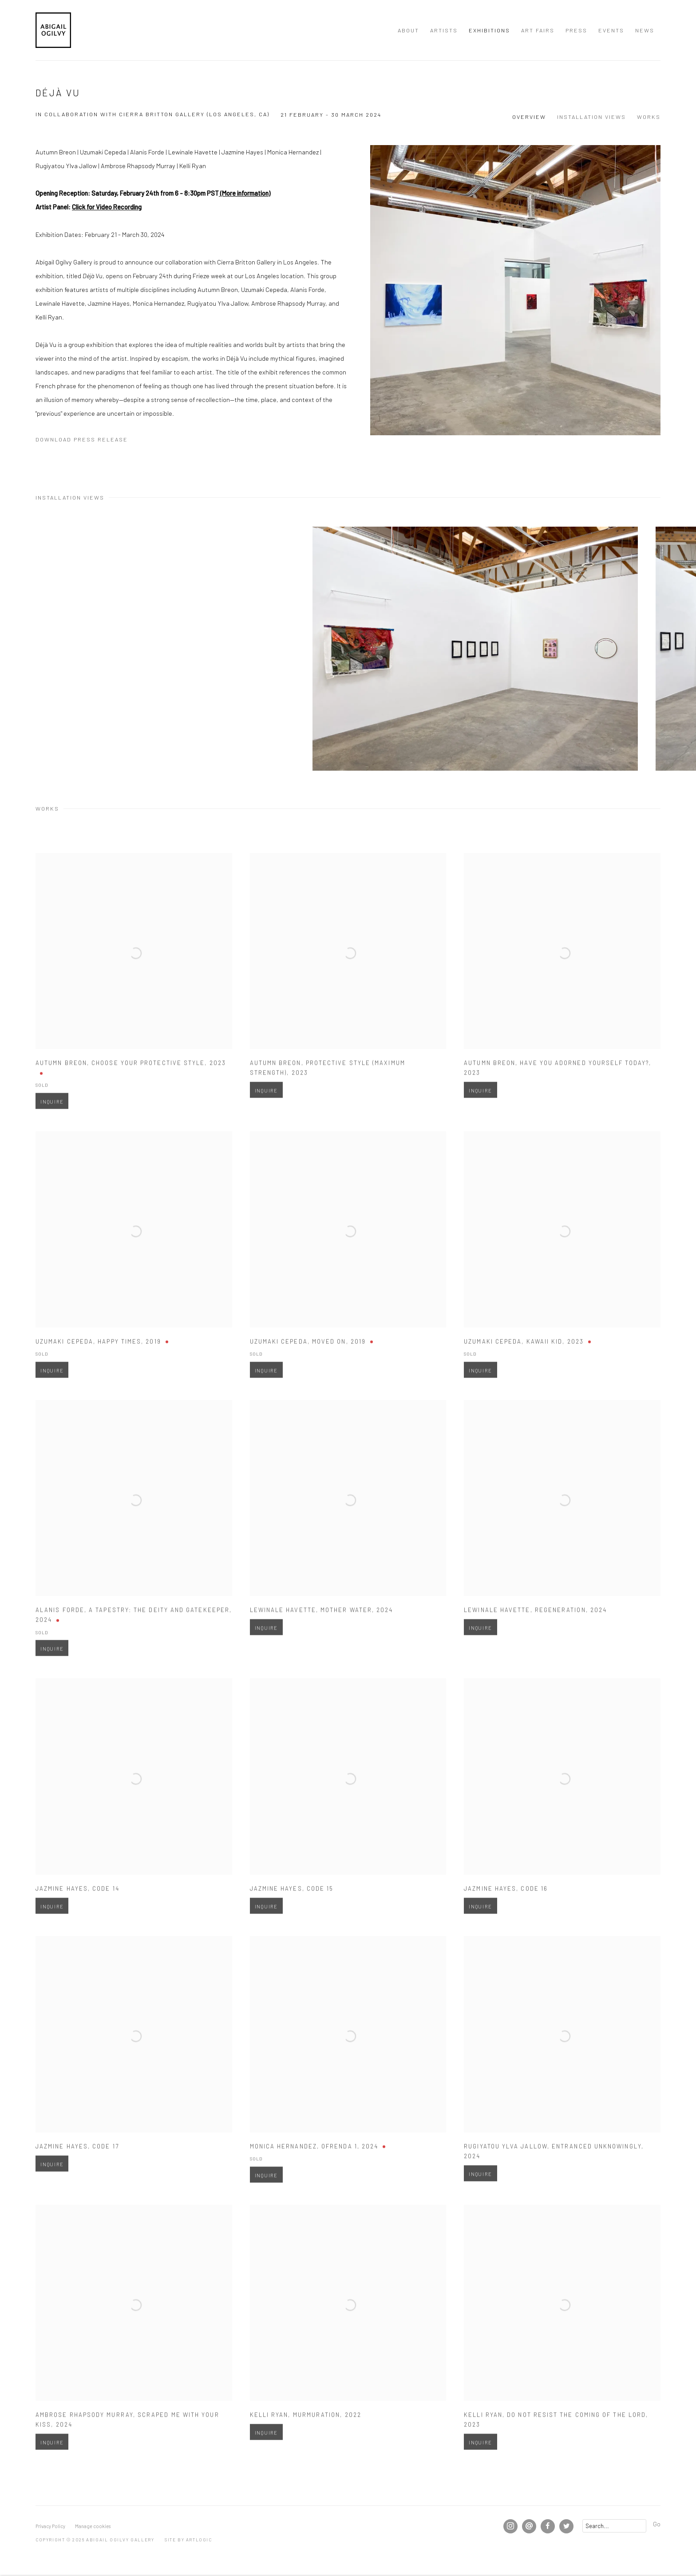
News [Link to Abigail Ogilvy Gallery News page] (644, 30)
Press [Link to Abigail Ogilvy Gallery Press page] (576, 30)
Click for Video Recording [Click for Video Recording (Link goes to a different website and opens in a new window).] (107, 207)
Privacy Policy (50, 2526)
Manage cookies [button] (93, 2526)
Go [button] (656, 2524)
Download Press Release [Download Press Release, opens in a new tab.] (82, 439)
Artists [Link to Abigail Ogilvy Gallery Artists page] (444, 30)
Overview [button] (529, 116)
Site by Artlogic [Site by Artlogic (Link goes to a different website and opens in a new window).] (188, 2539)
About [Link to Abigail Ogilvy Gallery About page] (408, 30)
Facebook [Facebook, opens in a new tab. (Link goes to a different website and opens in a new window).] (548, 2526)
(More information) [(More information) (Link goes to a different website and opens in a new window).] (244, 193)
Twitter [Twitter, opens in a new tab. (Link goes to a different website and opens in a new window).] (566, 2526)
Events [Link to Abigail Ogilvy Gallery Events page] (611, 30)
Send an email (529, 2526)
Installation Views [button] (591, 116)
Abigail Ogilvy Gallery (53, 30)
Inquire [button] (51, 1127)
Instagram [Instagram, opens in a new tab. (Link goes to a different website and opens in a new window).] (510, 2526)
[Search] (614, 2526)
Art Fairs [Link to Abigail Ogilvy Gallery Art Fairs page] (537, 30)
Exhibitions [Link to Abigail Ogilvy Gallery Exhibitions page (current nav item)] (489, 30)
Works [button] (648, 116)
